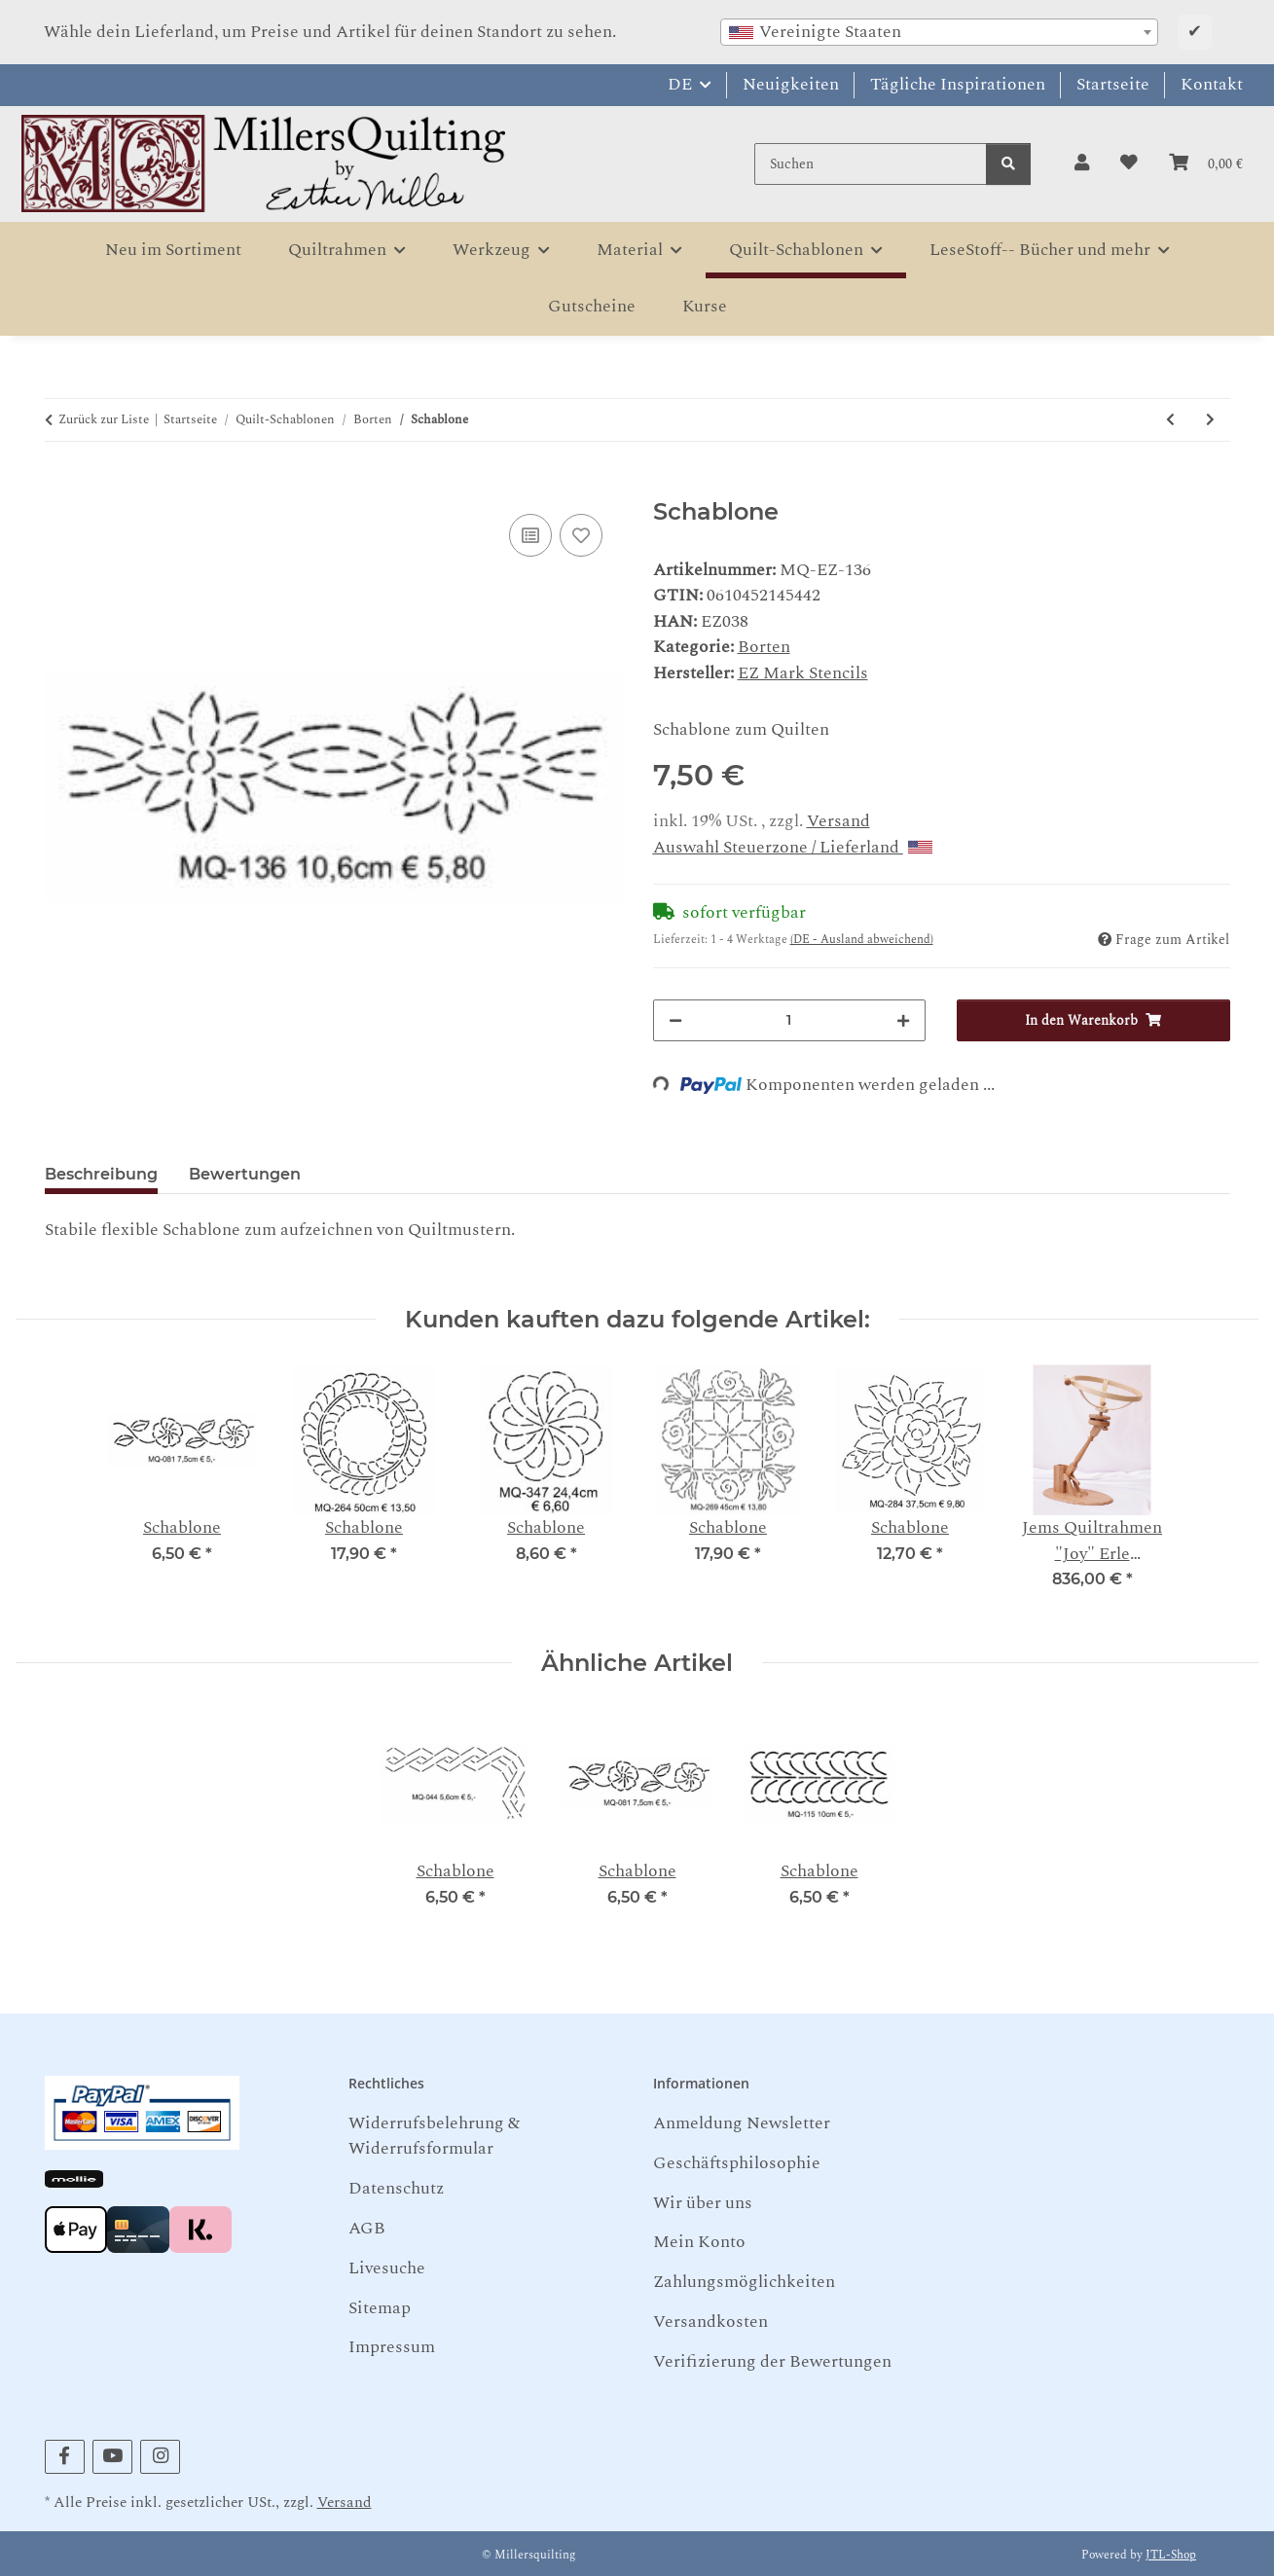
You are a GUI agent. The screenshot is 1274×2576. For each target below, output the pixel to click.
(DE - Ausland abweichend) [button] (861, 939)
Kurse (704, 306)
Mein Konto (699, 2242)
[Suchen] (870, 164)
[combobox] (939, 32)
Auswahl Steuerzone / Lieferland (792, 847)
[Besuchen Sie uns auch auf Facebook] (65, 2457)
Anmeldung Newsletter (741, 2123)
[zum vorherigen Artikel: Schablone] (1170, 420)
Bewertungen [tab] (245, 1174)
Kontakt (1212, 84)
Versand (838, 821)
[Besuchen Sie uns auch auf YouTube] (112, 2457)
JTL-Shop (1171, 2555)
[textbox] (939, 32)
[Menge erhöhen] (903, 1020)
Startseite (1112, 84)
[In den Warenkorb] (60, 486)
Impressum (391, 2347)
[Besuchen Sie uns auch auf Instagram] (160, 2457)
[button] (1082, 163)
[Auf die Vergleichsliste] (530, 535)
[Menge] (790, 1020)
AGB (366, 2228)
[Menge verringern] (675, 1020)
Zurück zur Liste (103, 420)
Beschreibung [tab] (101, 1174)
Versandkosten (710, 2321)
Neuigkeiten (791, 84)
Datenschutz (396, 2188)
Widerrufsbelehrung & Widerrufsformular (434, 2135)
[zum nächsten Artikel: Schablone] (1210, 420)
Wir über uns (702, 2203)
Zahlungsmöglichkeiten (744, 2281)
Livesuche (386, 2268)
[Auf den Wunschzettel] (581, 535)
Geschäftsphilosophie (736, 2163)
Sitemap (379, 2308)
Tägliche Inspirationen (957, 84)
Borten (764, 647)
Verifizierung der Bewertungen (772, 2361)
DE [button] (680, 84)
